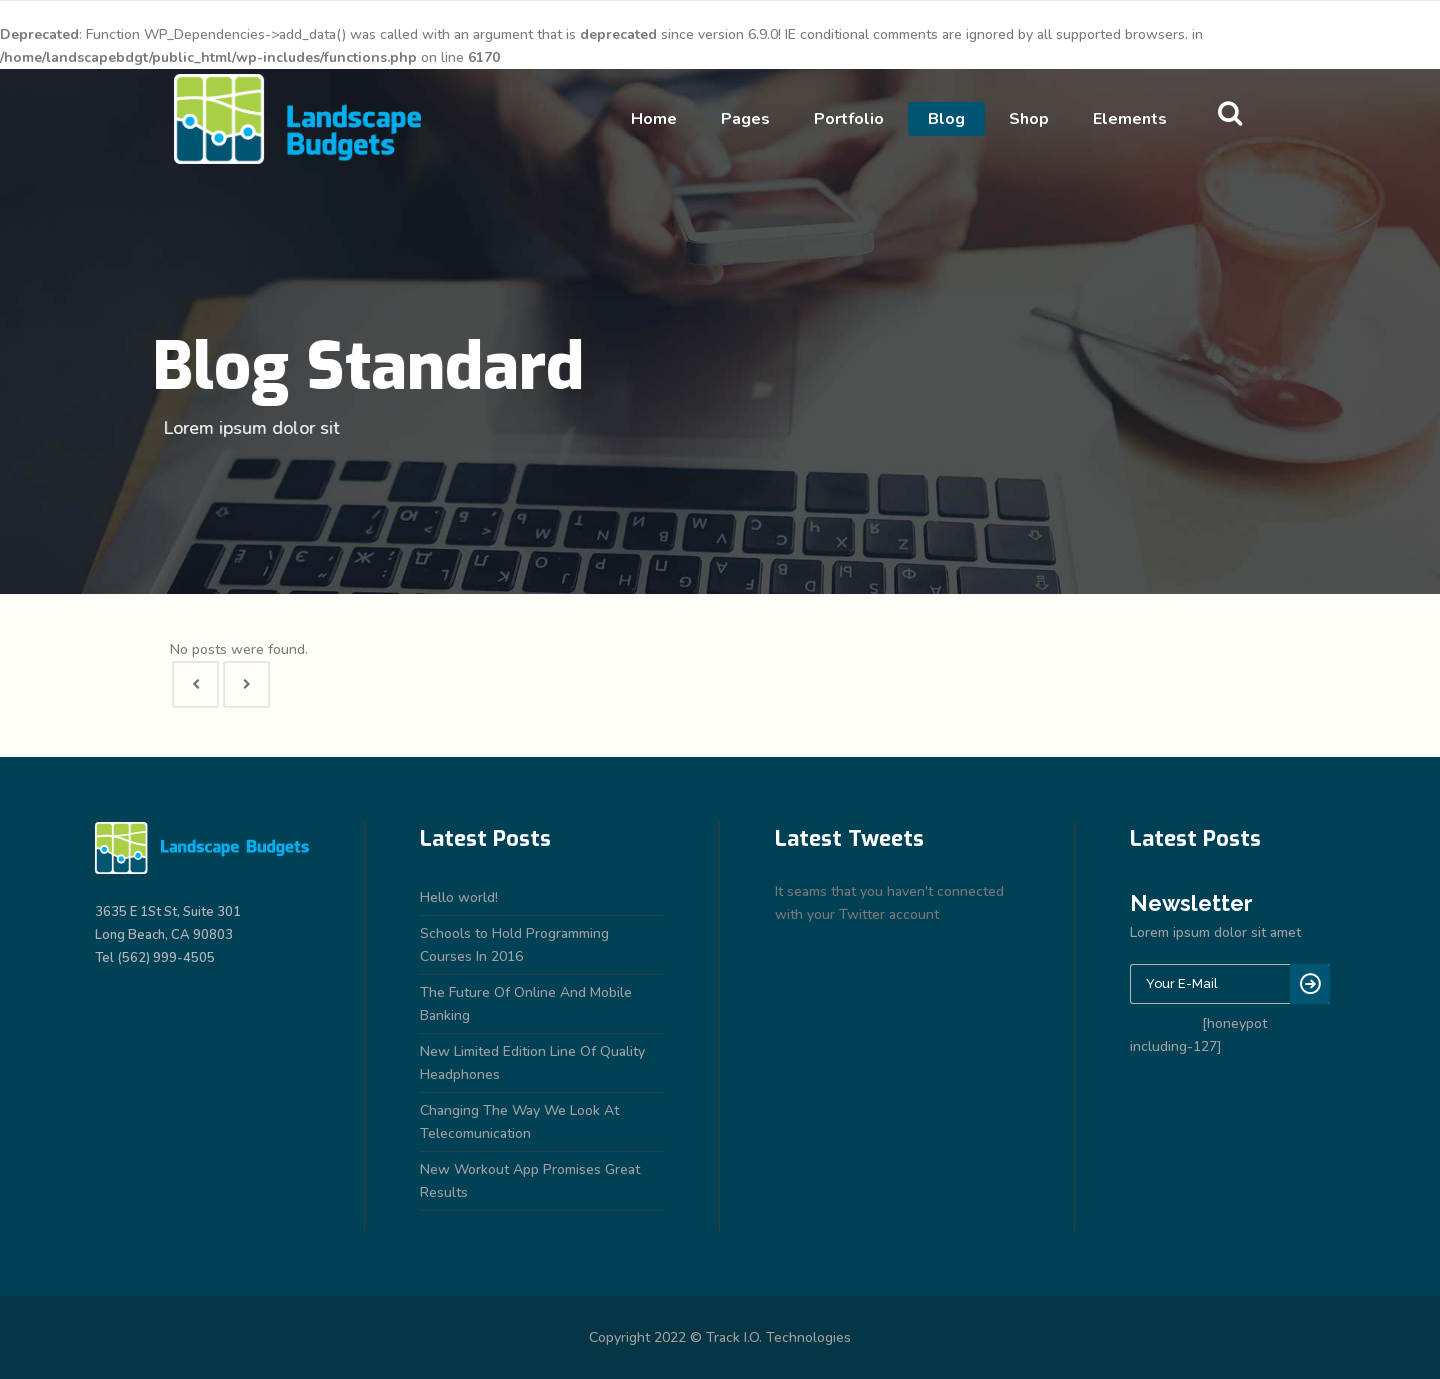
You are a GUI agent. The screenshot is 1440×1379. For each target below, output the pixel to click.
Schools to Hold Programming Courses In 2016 (514, 945)
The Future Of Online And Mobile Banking (526, 1004)
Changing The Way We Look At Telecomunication (519, 1122)
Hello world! (459, 897)
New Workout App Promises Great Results (530, 1181)
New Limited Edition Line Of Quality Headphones (532, 1063)
